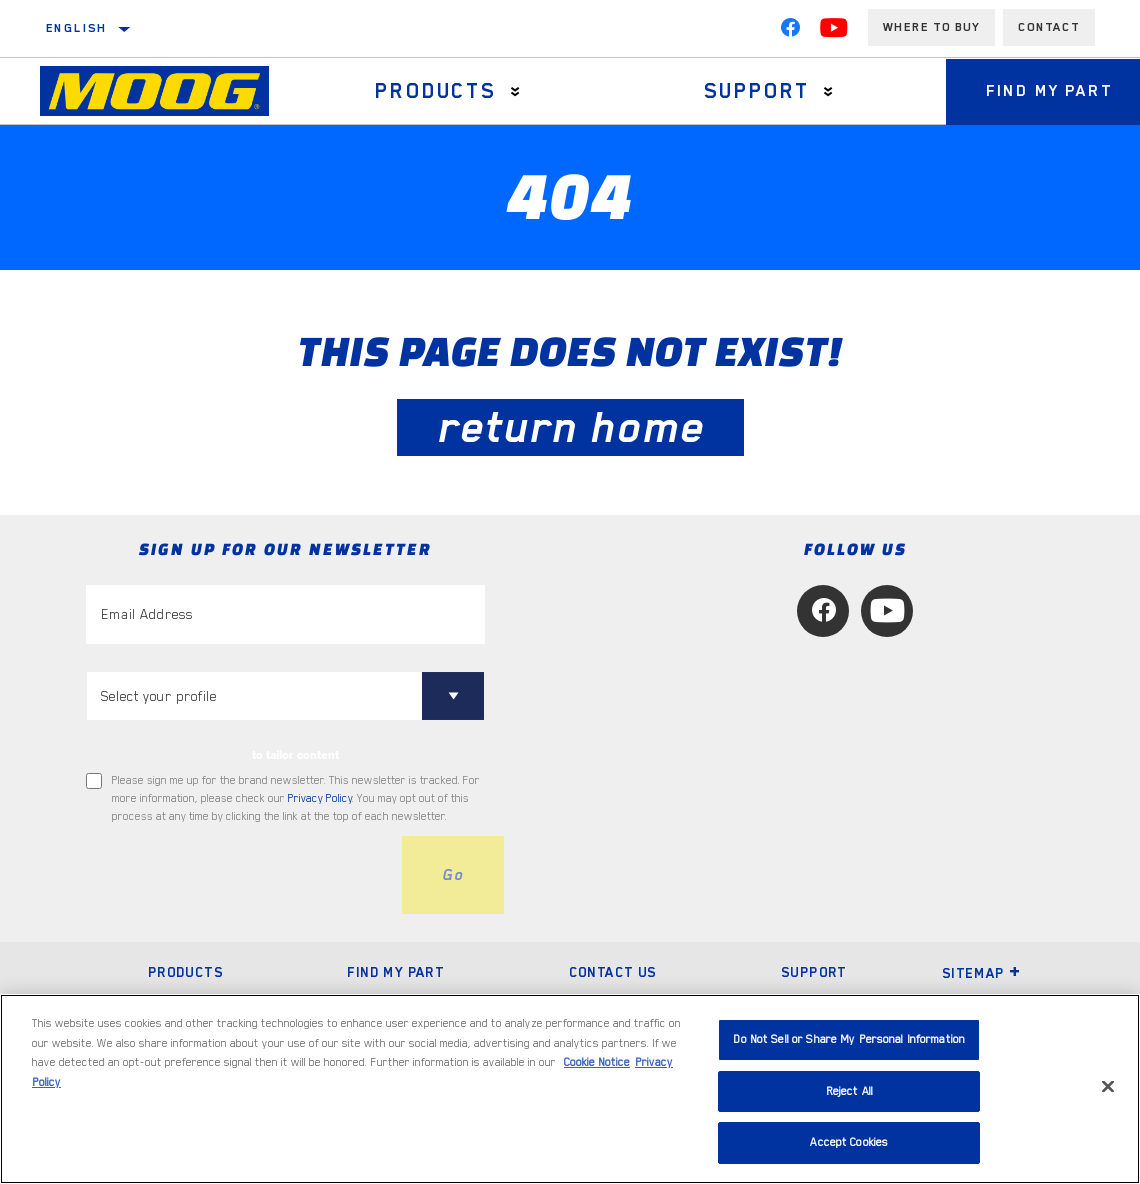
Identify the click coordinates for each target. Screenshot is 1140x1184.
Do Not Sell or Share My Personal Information (849, 1039)
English (77, 28)
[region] (570, 1089)
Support (757, 91)
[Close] (1108, 1087)
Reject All (849, 1091)
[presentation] (238, 875)
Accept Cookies (849, 1142)
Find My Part (395, 972)
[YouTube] (834, 32)
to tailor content (295, 755)
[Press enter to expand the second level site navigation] (515, 91)
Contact (1049, 27)
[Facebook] (790, 32)
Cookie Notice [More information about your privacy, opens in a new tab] (597, 1062)
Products (435, 91)
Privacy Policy (320, 798)
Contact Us (613, 972)
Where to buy (931, 27)
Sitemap (982, 973)
